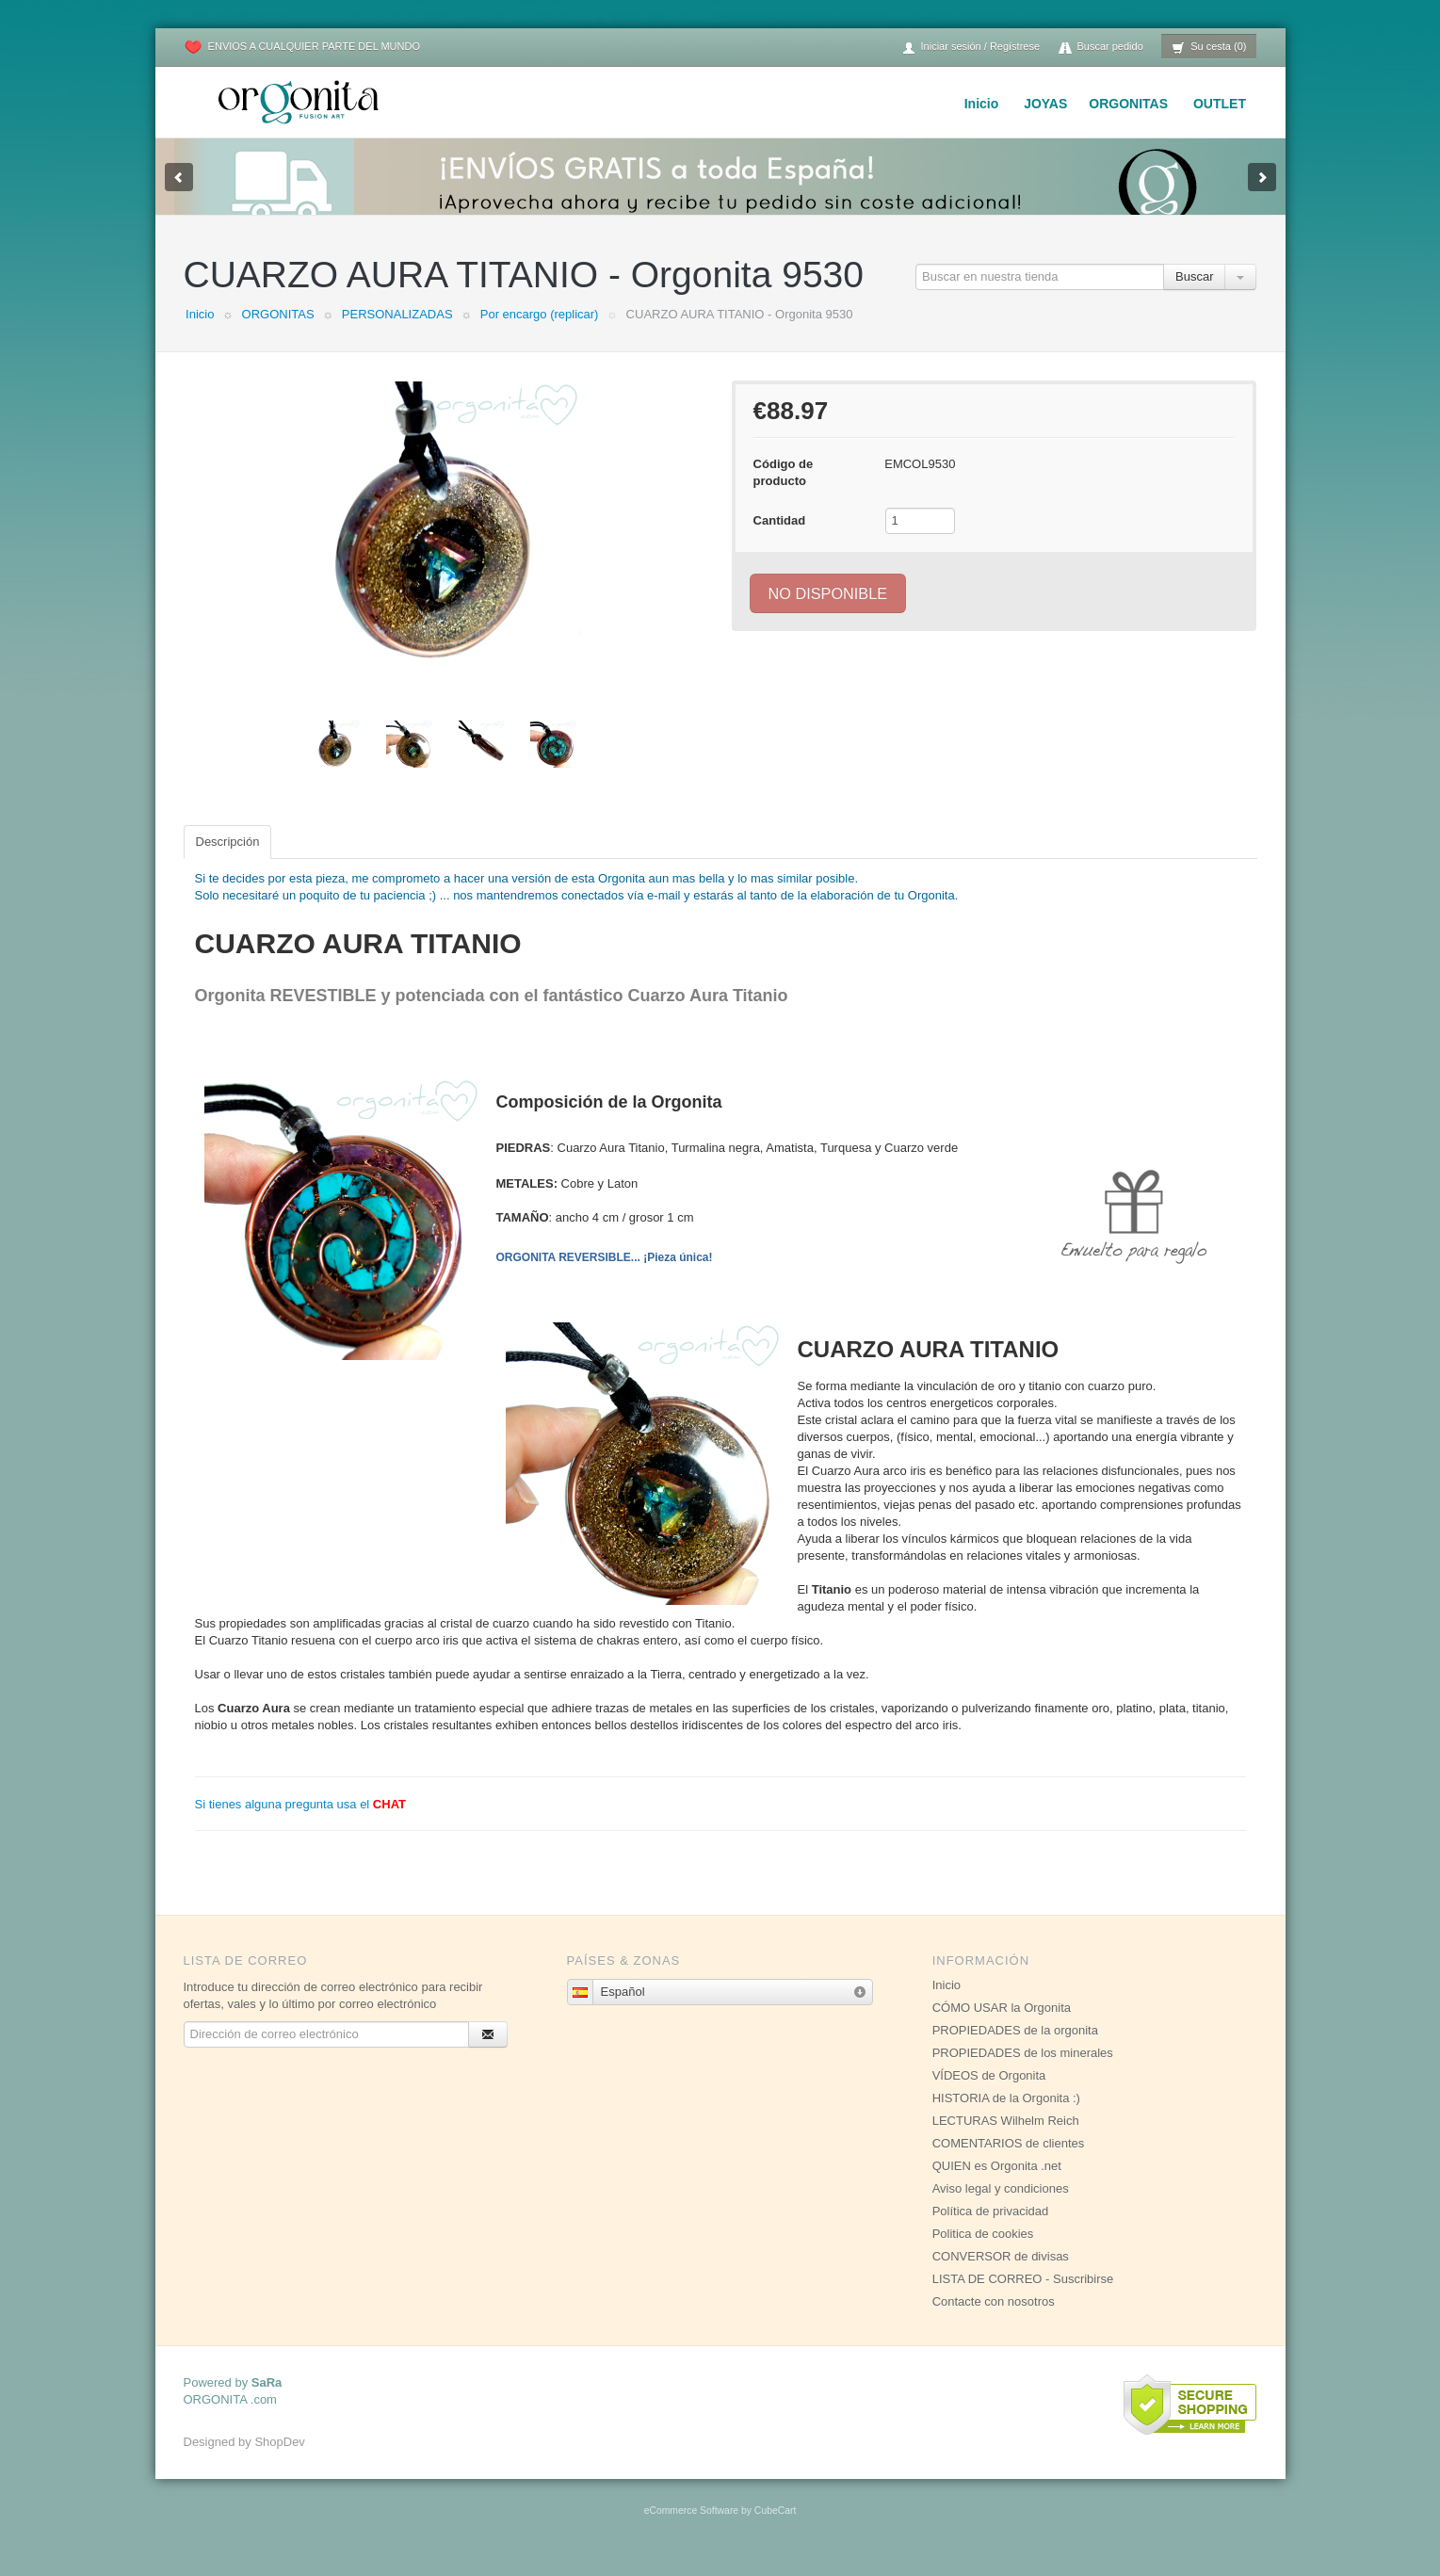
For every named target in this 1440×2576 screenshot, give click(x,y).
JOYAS (1045, 103)
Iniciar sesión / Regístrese (971, 48)
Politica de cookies (983, 2252)
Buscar (1194, 295)
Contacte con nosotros (993, 2320)
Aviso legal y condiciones (1000, 2207)
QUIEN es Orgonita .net (996, 2185)
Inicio (981, 103)
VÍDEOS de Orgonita (989, 2094)
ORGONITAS (1128, 103)
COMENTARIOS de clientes (1008, 2162)
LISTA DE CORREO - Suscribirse (1023, 2298)
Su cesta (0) (1209, 48)
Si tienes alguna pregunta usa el (301, 1823)
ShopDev (279, 2461)
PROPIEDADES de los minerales (1022, 2072)
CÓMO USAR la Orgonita (1001, 2026)
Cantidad (779, 539)
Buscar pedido (1101, 48)
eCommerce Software (691, 2529)
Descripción (228, 860)
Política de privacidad (990, 2230)
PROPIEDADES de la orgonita (1015, 2049)
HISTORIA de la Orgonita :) (1006, 2117)
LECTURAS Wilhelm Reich (1005, 2139)
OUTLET (1219, 103)
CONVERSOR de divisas (1000, 2275)
